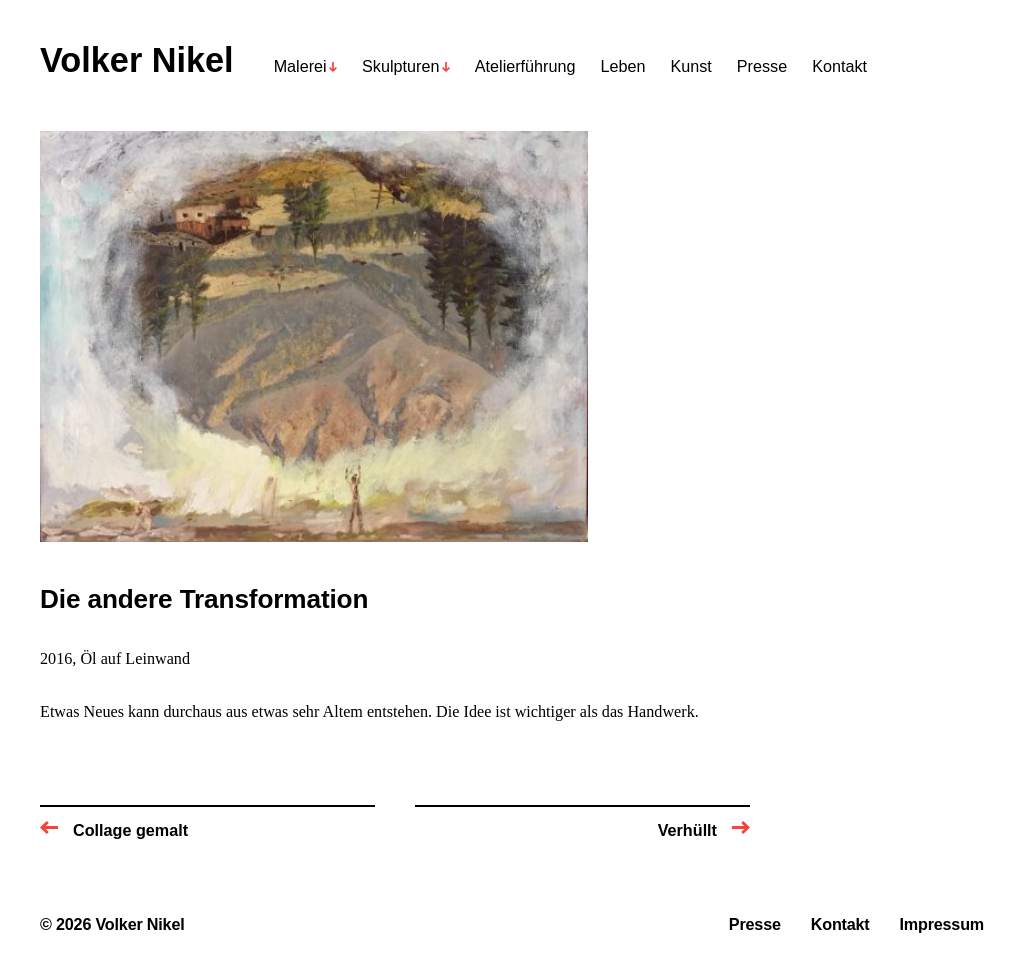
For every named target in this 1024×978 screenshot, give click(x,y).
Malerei (300, 66)
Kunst (690, 66)
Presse (762, 66)
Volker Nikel (137, 61)
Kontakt (839, 66)
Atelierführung (525, 66)
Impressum (942, 924)
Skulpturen (400, 66)
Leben (622, 66)
